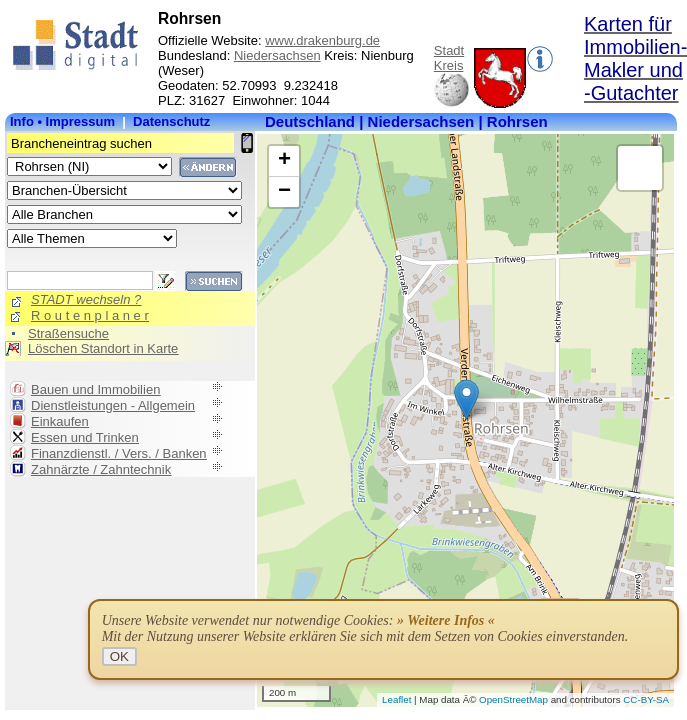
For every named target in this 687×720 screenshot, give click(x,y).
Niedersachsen (277, 55)
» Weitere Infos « (446, 620)
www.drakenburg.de (322, 40)
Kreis (449, 65)
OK (119, 656)
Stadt (449, 50)
